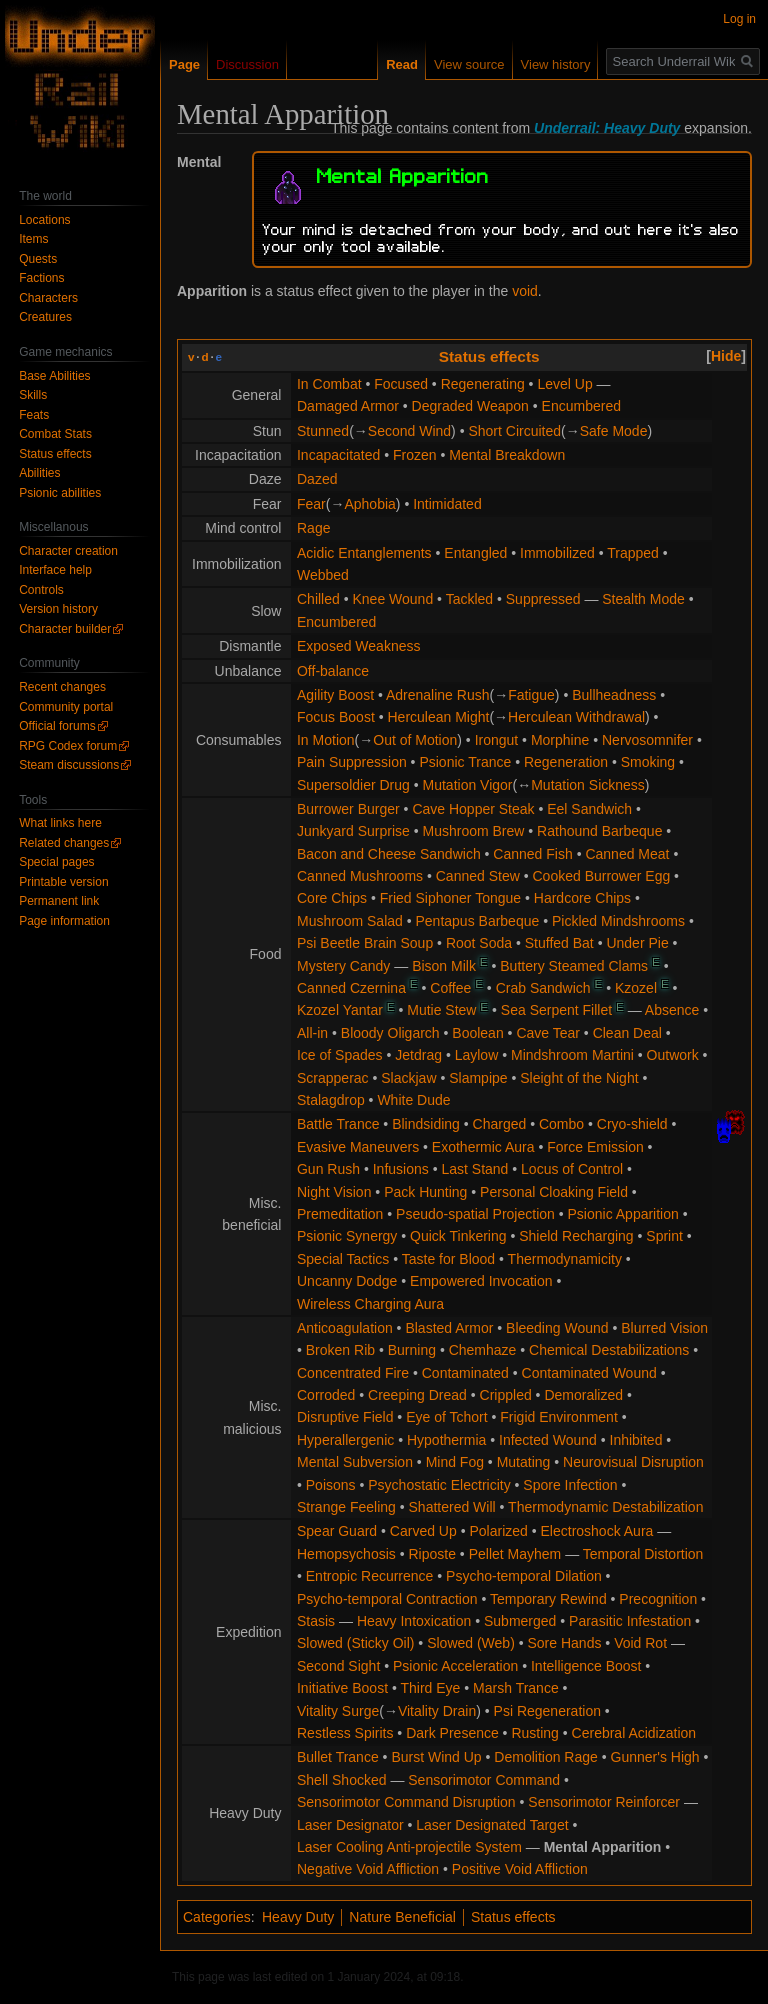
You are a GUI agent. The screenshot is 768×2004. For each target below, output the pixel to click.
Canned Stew (478, 876)
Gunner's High (655, 1757)
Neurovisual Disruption (633, 1462)
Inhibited (636, 1440)
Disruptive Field (345, 1417)
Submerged (520, 1621)
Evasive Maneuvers (358, 1147)
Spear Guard (337, 1531)
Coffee (450, 988)
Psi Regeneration (547, 1711)
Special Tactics (343, 1259)
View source (469, 64)
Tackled (469, 599)
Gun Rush (328, 1169)
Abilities (39, 473)
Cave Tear (548, 1033)
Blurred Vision (664, 1328)
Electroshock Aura (597, 1531)
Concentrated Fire (353, 1373)
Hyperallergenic (345, 1440)
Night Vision (334, 1192)
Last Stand (474, 1169)
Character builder (65, 629)
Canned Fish (532, 854)
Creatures (45, 317)
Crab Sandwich (543, 988)
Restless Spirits (345, 1733)
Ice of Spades (340, 1055)
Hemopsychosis (346, 1554)
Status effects (489, 356)
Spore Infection (570, 1485)
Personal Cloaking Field (554, 1192)
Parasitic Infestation (630, 1621)
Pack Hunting (425, 1192)
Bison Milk (444, 966)
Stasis (316, 1621)
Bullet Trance (338, 1757)
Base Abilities (54, 376)
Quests (38, 259)
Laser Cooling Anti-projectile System (409, 1847)
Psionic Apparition (623, 1214)
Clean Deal (627, 1033)
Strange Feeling (346, 1507)
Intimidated (447, 504)
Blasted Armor (449, 1328)
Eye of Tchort (446, 1417)
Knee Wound (392, 599)
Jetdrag (418, 1055)
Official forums (57, 726)
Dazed (317, 479)
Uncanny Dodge (347, 1281)
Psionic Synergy (347, 1236)
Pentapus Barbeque (478, 921)
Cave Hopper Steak (473, 809)
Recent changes (62, 687)
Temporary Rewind (548, 1599)
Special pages (56, 862)
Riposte (432, 1554)
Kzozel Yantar (340, 1010)
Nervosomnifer (647, 740)
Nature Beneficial (402, 1917)
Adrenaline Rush (438, 695)
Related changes (64, 843)
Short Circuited (514, 431)
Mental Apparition (603, 1847)
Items (33, 239)
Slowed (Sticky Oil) (355, 1643)
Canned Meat (627, 854)
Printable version (63, 882)
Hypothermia (446, 1440)
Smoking (648, 762)
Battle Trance (338, 1124)
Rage (313, 528)
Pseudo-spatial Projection (475, 1214)
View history (556, 64)
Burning (412, 1350)
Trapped (633, 553)
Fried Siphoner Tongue (450, 898)
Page (184, 64)
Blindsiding (426, 1124)
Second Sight (338, 1666)
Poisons (331, 1485)
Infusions (401, 1169)
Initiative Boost (342, 1688)
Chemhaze (483, 1350)
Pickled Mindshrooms (618, 921)
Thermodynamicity (565, 1259)
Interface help (55, 570)
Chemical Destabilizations (609, 1350)
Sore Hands (565, 1643)
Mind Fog (455, 1462)
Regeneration (566, 762)
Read (402, 64)
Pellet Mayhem (515, 1554)
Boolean (477, 1033)
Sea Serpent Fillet (556, 1010)
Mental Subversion (355, 1462)
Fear (311, 504)
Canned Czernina (351, 988)
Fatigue (531, 695)
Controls (41, 590)
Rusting (534, 1733)
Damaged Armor (348, 406)
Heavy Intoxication (414, 1621)
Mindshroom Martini (572, 1055)
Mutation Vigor (468, 785)
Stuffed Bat (559, 943)
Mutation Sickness (588, 785)
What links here (60, 823)
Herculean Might (439, 717)
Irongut (497, 740)
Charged (500, 1124)
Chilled (318, 599)
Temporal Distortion (643, 1554)
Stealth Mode (643, 599)
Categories (217, 1917)
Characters (48, 298)
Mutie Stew (441, 1010)
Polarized (498, 1531)
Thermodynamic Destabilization (605, 1507)
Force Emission (595, 1147)
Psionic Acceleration (455, 1666)
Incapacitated (338, 455)
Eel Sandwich (589, 809)
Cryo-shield (632, 1124)
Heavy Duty (298, 1917)
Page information (64, 921)
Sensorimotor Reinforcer (604, 1802)
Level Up (564, 384)
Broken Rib (340, 1350)
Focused (401, 384)
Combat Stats (55, 434)
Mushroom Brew (474, 831)
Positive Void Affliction (520, 1869)
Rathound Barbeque (599, 831)
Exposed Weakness (358, 646)
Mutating (524, 1462)
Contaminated (465, 1373)
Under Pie (637, 943)
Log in (739, 19)
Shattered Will (452, 1507)
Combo (561, 1124)
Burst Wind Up (436, 1757)
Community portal (66, 707)
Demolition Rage (546, 1757)
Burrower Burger (348, 809)
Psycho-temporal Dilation (524, 1576)
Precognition (658, 1599)
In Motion (326, 740)
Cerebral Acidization (634, 1733)
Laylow (477, 1055)
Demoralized (583, 1395)
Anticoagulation (345, 1328)
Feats (34, 415)
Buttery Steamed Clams (574, 966)
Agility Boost (335, 695)
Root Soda (479, 943)
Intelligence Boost (586, 1666)
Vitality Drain (437, 1711)
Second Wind (409, 431)
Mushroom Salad (350, 921)
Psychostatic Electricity (439, 1485)
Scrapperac (333, 1078)
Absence (672, 1010)
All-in (312, 1033)
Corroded (326, 1395)
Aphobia (369, 504)
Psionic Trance (465, 762)
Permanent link (59, 901)
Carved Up (423, 1531)
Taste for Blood (448, 1259)
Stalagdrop (331, 1100)
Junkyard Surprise (353, 831)
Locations (44, 220)
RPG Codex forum (68, 746)
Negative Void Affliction (368, 1869)
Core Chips (332, 898)
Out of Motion (415, 740)
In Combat (329, 384)
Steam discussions (69, 765)
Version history (58, 609)
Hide (726, 356)
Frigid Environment (559, 1417)
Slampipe (478, 1078)
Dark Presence (452, 1733)
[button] (726, 356)
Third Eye (430, 1688)
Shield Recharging (576, 1236)
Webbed (323, 575)
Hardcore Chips (582, 898)
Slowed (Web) (471, 1643)
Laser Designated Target (492, 1825)
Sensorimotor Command (484, 1780)
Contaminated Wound (589, 1373)
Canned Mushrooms (360, 876)
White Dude (413, 1100)
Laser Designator (350, 1825)
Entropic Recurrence (370, 1576)
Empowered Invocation (481, 1281)
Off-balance (333, 671)
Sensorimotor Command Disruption (406, 1802)
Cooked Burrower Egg (601, 876)
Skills (33, 395)
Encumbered (581, 406)
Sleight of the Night (579, 1078)
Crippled (506, 1395)
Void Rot (640, 1643)
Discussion (247, 64)
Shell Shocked (342, 1780)
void (525, 291)
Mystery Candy (343, 966)
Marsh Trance (516, 1688)
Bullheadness (614, 695)
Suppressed (543, 599)
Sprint (664, 1236)
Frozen (415, 455)
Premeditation (340, 1214)
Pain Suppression (352, 762)
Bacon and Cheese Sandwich (389, 854)
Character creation (68, 551)
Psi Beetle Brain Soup (365, 943)
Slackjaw (408, 1078)
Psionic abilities (60, 493)
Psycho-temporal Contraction (387, 1599)
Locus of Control (572, 1169)
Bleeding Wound (557, 1328)
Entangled (475, 553)
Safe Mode (614, 431)
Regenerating (483, 384)
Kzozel (636, 988)
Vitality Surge (338, 1711)
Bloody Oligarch (390, 1033)
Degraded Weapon (470, 406)
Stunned (323, 431)
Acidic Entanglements (364, 553)
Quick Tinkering (458, 1236)
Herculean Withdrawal (576, 717)
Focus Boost (336, 717)
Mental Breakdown (507, 455)
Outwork (673, 1055)
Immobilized (557, 553)
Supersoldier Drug (353, 785)
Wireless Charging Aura (370, 1304)
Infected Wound (548, 1440)
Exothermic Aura (483, 1147)
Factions (41, 278)
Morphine (560, 740)
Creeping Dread (417, 1395)
